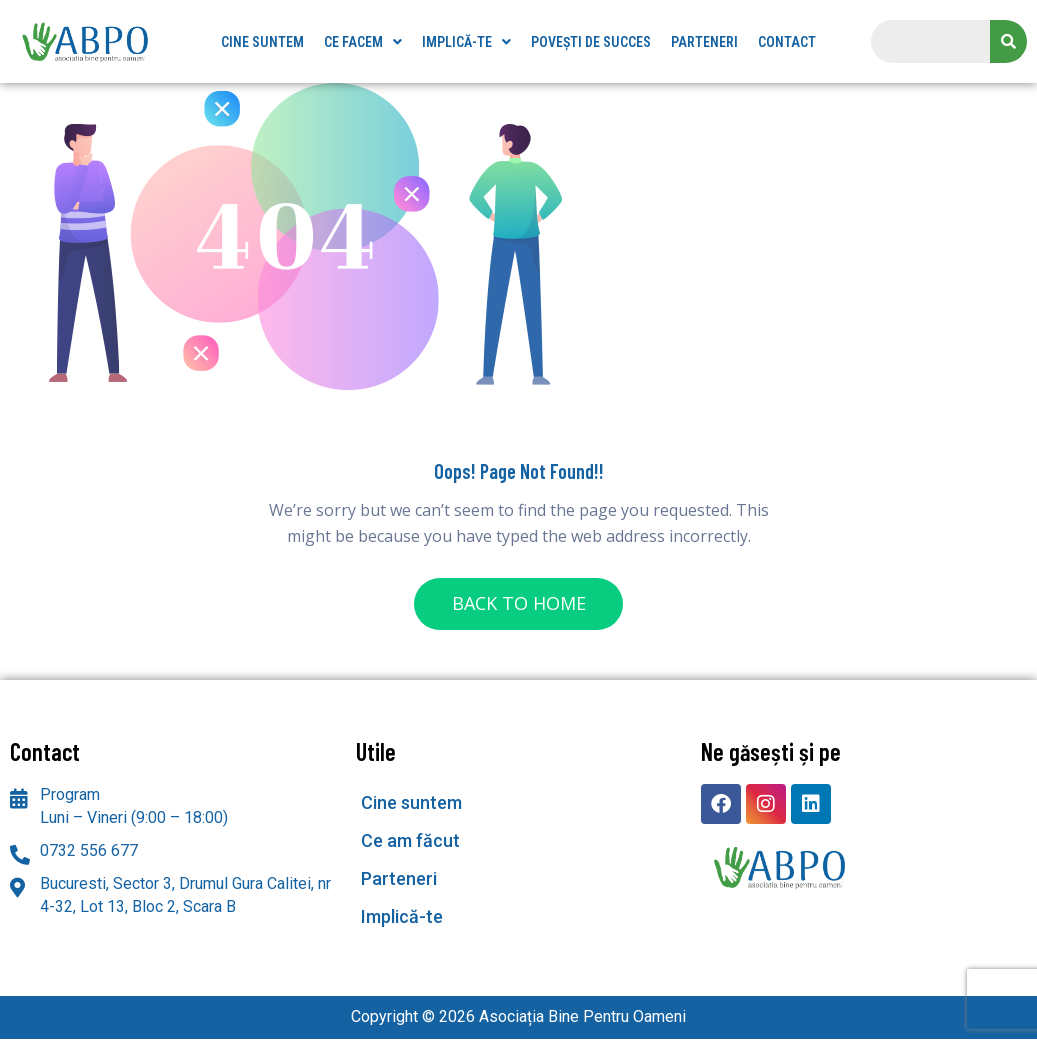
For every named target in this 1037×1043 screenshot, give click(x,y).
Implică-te (466, 42)
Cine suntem (262, 42)
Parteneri (704, 42)
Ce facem (363, 42)
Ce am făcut (410, 844)
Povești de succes (591, 42)
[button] (363, 42)
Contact (787, 42)
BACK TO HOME (519, 605)
